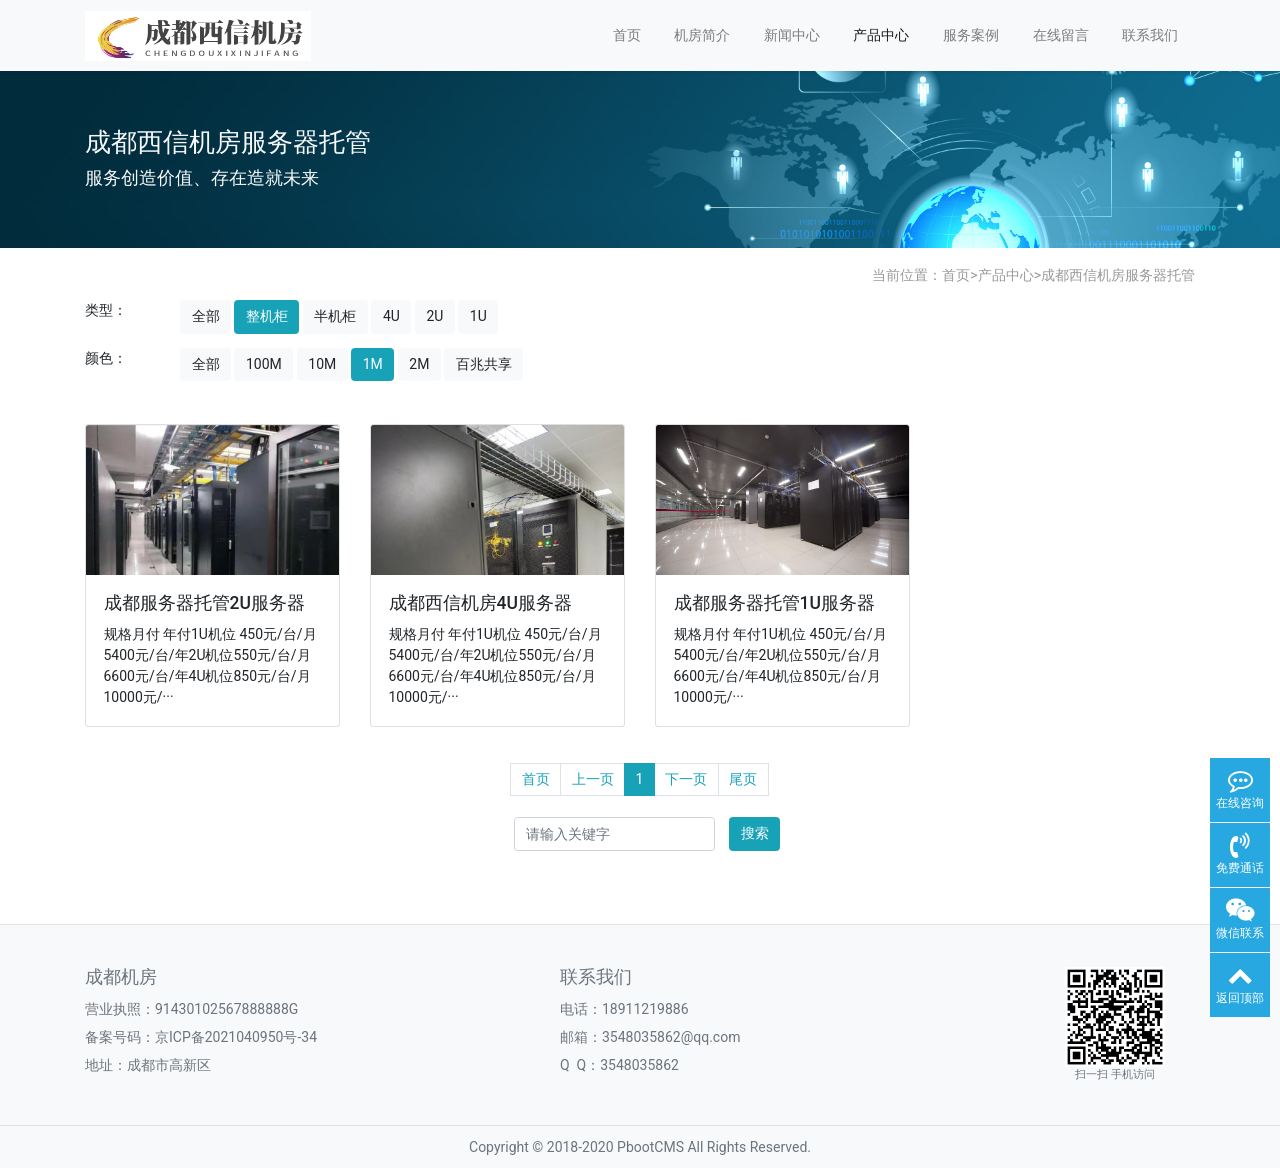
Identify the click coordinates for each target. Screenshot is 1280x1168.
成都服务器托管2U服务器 (204, 603)
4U (391, 316)
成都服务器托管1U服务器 (774, 603)
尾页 (743, 779)
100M (264, 364)
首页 (627, 35)
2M (419, 364)
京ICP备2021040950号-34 (236, 1037)
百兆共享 (484, 364)
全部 (206, 316)
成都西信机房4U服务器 (480, 603)
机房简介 (702, 35)
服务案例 (971, 35)
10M (322, 364)
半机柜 (335, 316)
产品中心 (881, 35)
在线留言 (1061, 35)
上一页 (593, 779)
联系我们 (1150, 35)
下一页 (686, 779)
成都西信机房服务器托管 (1118, 275)
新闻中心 (792, 35)
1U (478, 316)
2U (434, 316)
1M (373, 364)
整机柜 (267, 316)
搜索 (755, 833)
